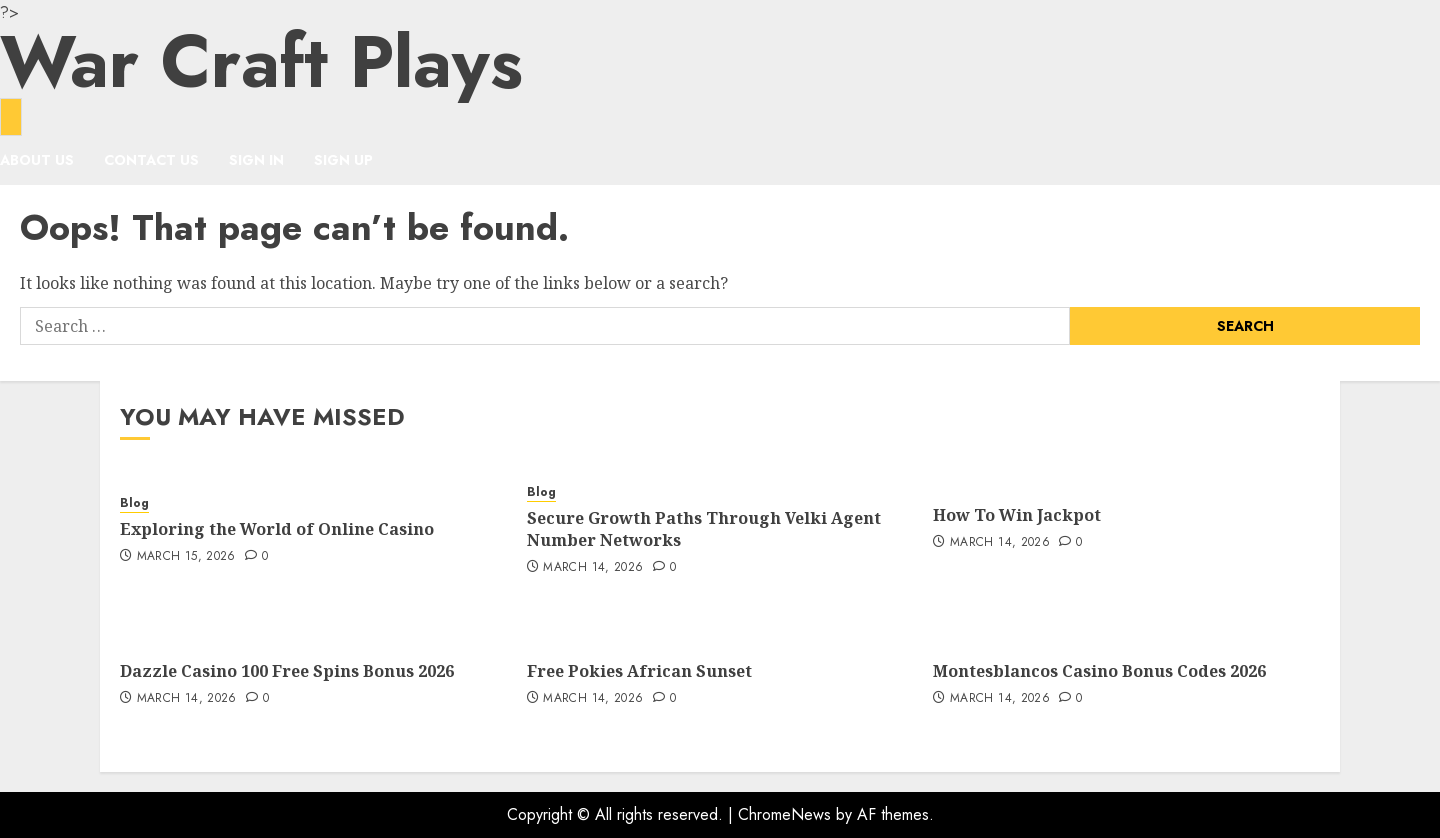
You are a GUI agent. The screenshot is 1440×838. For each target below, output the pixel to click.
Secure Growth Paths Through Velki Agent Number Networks (704, 529)
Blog (134, 503)
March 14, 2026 (593, 568)
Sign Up (343, 160)
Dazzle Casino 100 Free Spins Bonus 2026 (287, 671)
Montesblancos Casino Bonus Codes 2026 (1099, 671)
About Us (37, 160)
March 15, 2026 (186, 557)
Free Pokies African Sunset (639, 671)
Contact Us (151, 160)
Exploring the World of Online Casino (277, 529)
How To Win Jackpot (1017, 515)
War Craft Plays (261, 62)
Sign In (256, 160)
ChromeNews (784, 814)
